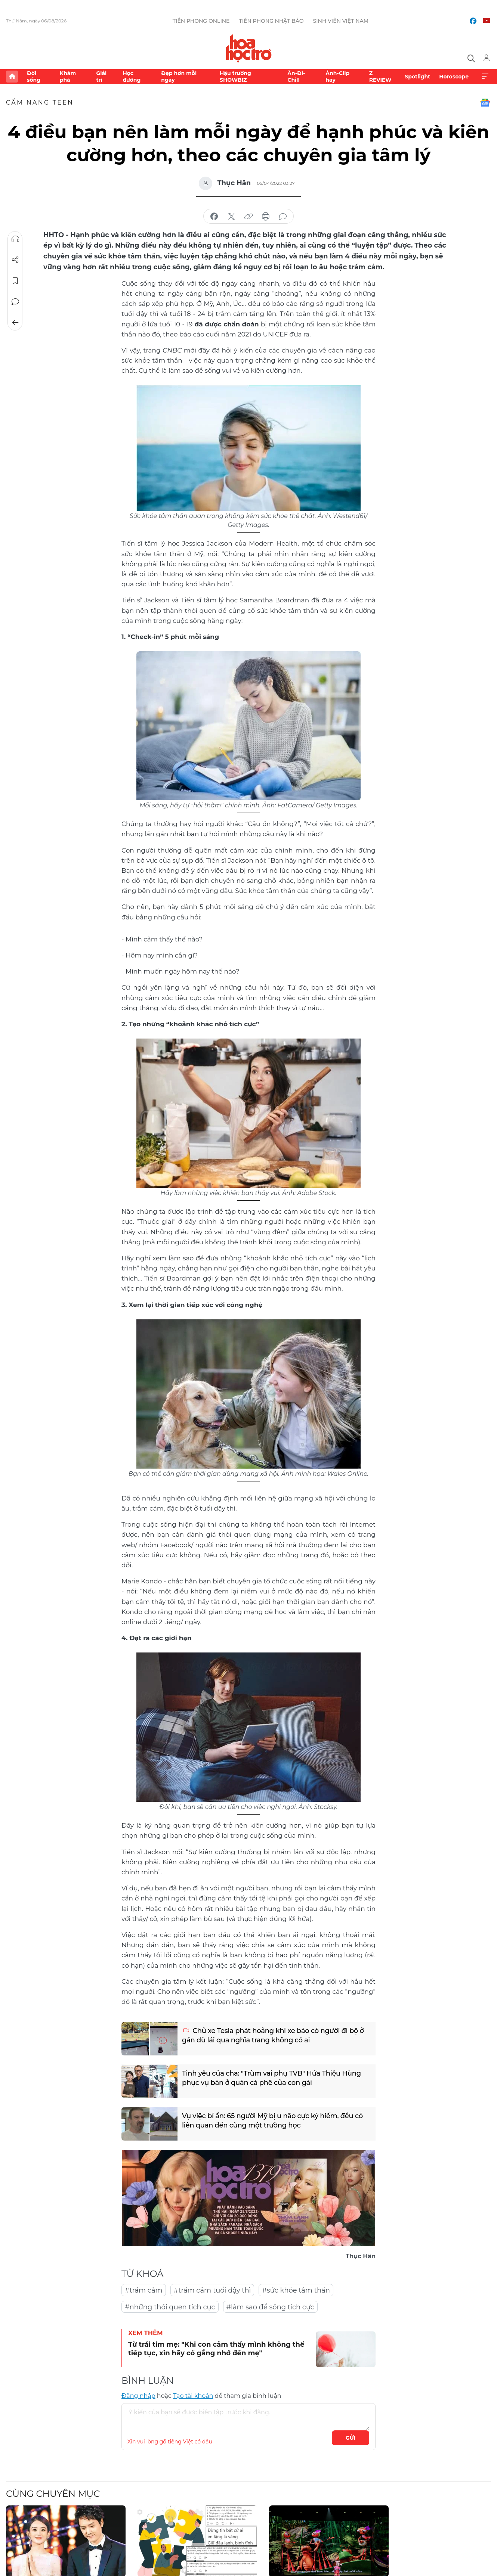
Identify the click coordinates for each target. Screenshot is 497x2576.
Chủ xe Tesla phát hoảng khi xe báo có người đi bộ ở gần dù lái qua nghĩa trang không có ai (273, 2035)
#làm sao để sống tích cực (270, 2307)
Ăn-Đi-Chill (296, 76)
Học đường (132, 76)
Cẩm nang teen (40, 102)
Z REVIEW (380, 76)
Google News (485, 103)
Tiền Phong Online (201, 21)
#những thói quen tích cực (170, 2307)
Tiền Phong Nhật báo (271, 21)
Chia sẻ (15, 259)
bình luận (282, 216)
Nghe (15, 239)
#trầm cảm (144, 2290)
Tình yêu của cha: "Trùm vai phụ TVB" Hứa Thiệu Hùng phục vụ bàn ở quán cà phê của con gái (271, 2078)
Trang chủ (12, 77)
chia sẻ (214, 216)
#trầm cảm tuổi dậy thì (212, 2290)
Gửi (351, 2437)
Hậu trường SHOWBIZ (235, 76)
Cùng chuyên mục (53, 2493)
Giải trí (101, 76)
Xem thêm (485, 77)
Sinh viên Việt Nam (341, 21)
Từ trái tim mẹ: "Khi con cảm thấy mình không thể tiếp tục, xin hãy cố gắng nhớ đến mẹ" (216, 2348)
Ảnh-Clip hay (337, 76)
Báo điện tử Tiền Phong (248, 48)
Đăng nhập (138, 2395)
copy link (248, 216)
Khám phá (68, 76)
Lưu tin (15, 280)
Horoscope (454, 76)
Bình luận (15, 301)
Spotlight (417, 76)
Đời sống (33, 76)
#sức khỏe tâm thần (296, 2290)
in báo (265, 216)
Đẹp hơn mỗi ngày (179, 76)
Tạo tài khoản (193, 2395)
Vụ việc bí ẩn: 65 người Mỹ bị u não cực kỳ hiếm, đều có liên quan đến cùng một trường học (272, 2120)
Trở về (15, 322)
